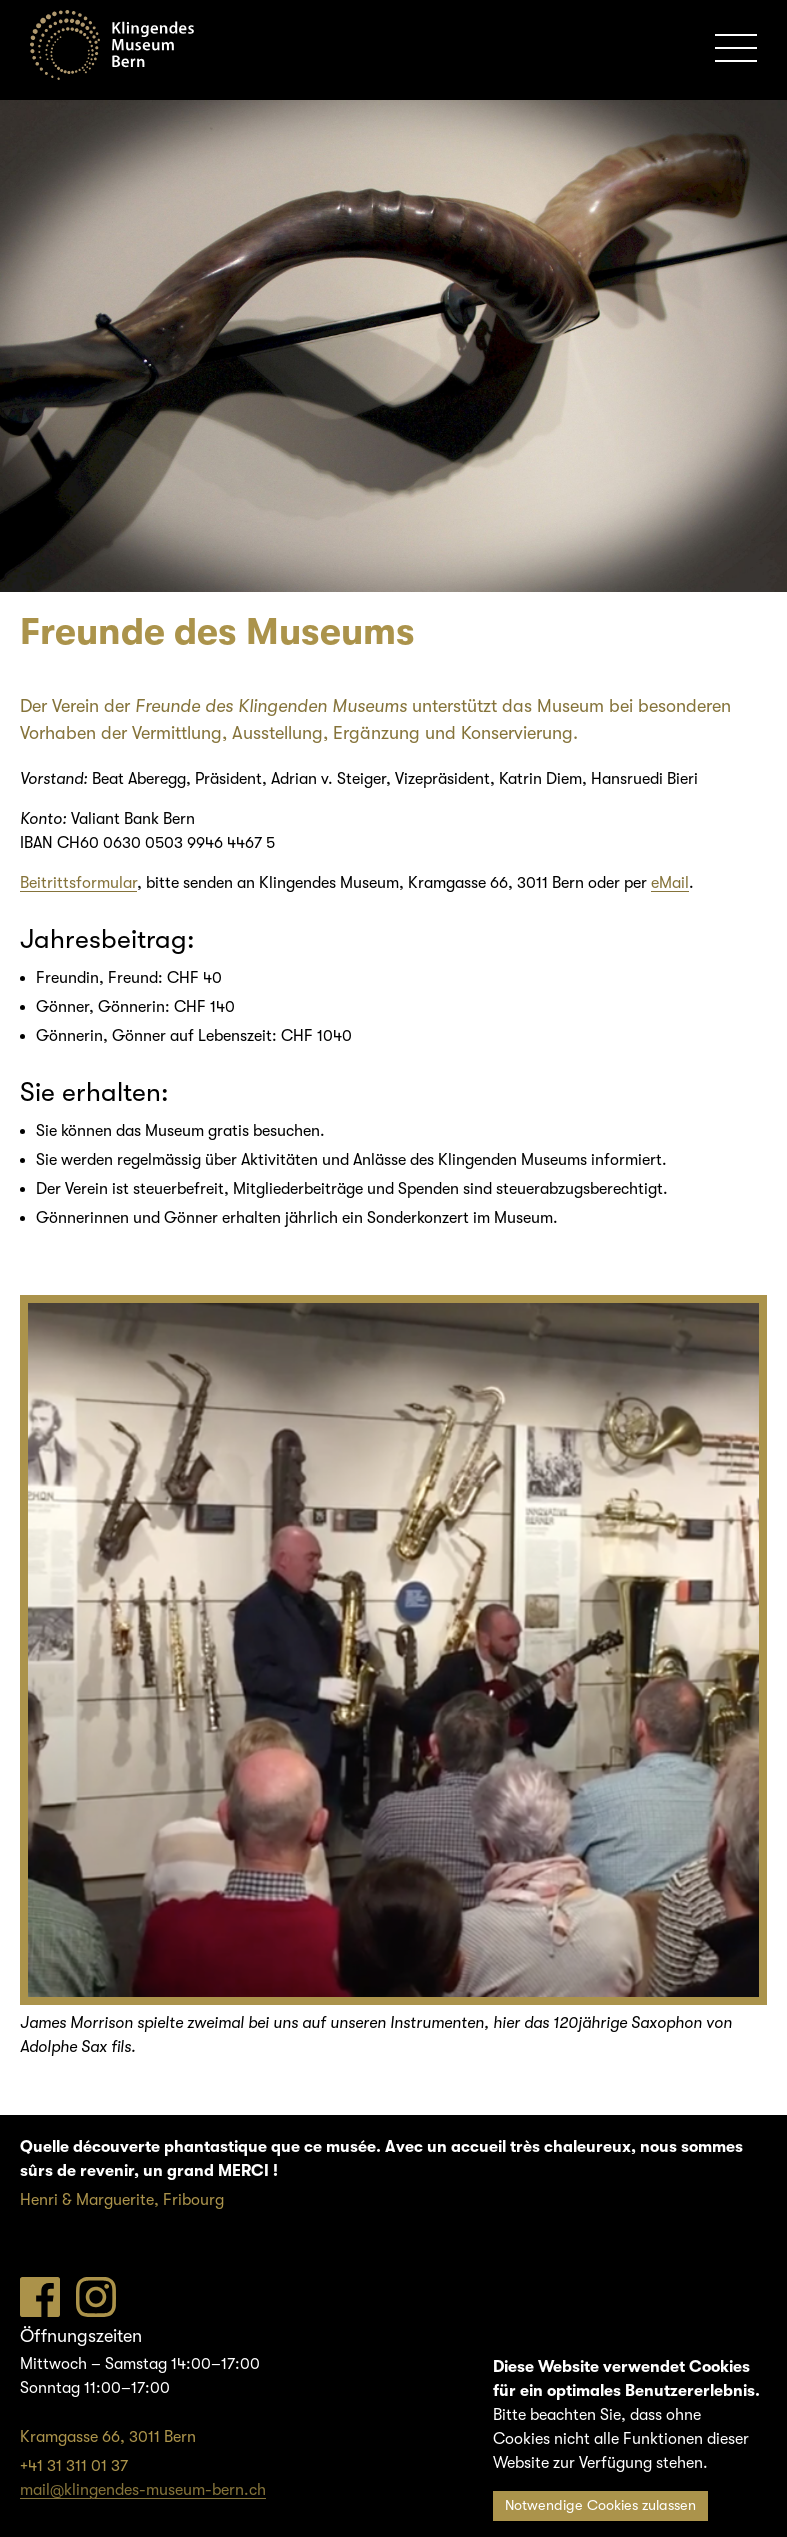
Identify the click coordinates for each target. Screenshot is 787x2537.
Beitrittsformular (78, 883)
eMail (670, 883)
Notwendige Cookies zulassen (600, 2505)
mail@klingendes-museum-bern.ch (143, 2490)
